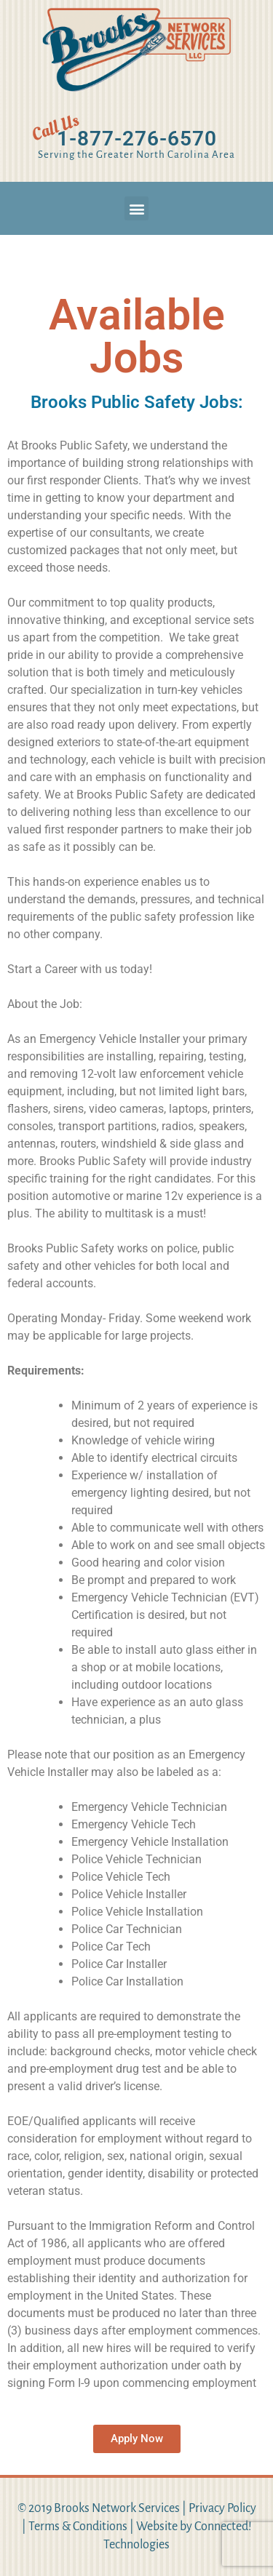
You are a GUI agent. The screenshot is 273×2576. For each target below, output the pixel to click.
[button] (136, 208)
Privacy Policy (222, 2508)
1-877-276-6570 (137, 139)
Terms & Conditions (77, 2526)
